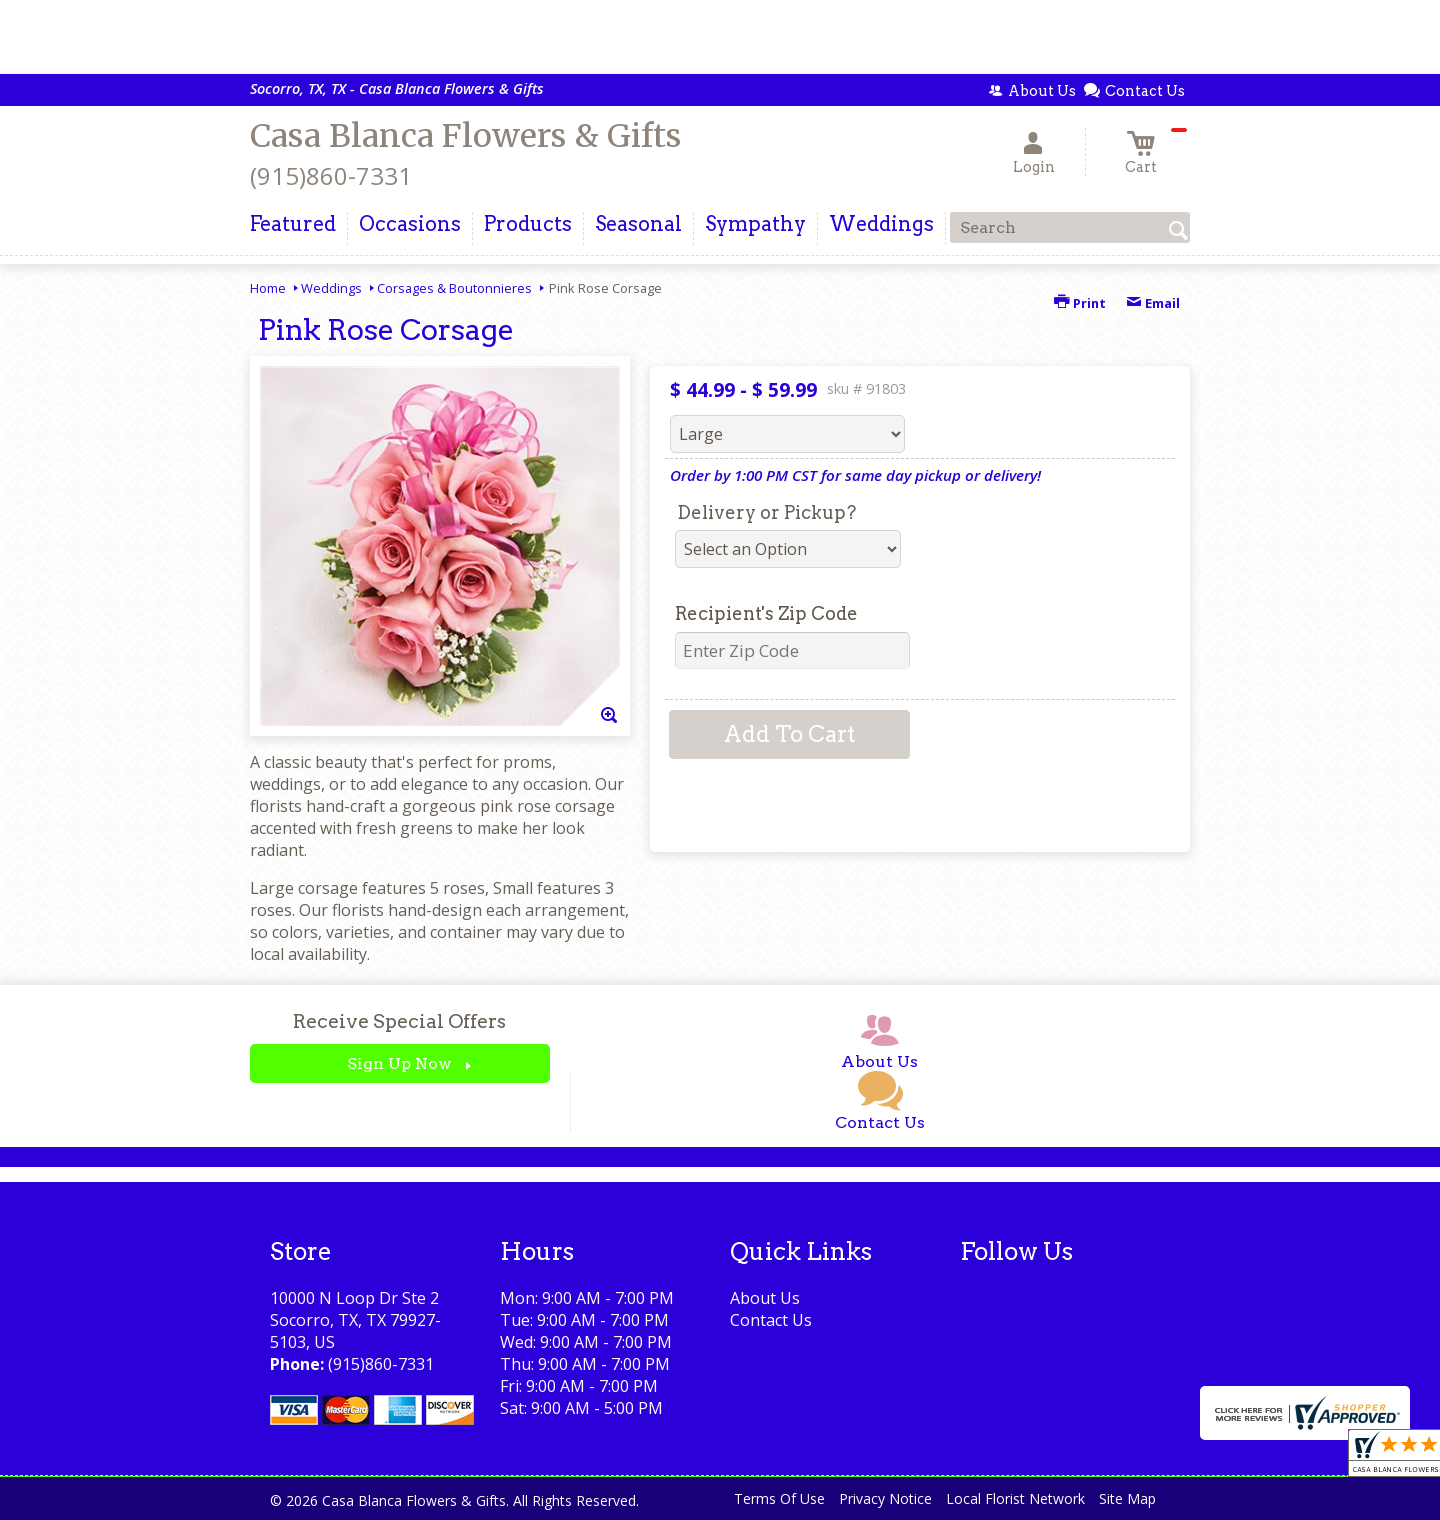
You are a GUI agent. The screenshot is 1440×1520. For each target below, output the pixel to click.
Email (1153, 303)
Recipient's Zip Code (766, 613)
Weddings (331, 288)
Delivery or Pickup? (766, 512)
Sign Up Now (399, 1063)
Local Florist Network (1015, 1498)
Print (1080, 303)
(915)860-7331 (331, 175)
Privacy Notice (885, 1498)
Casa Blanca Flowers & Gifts (465, 136)
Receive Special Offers (399, 1021)
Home (268, 288)
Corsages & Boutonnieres (454, 288)
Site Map (1127, 1498)
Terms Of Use (779, 1498)
